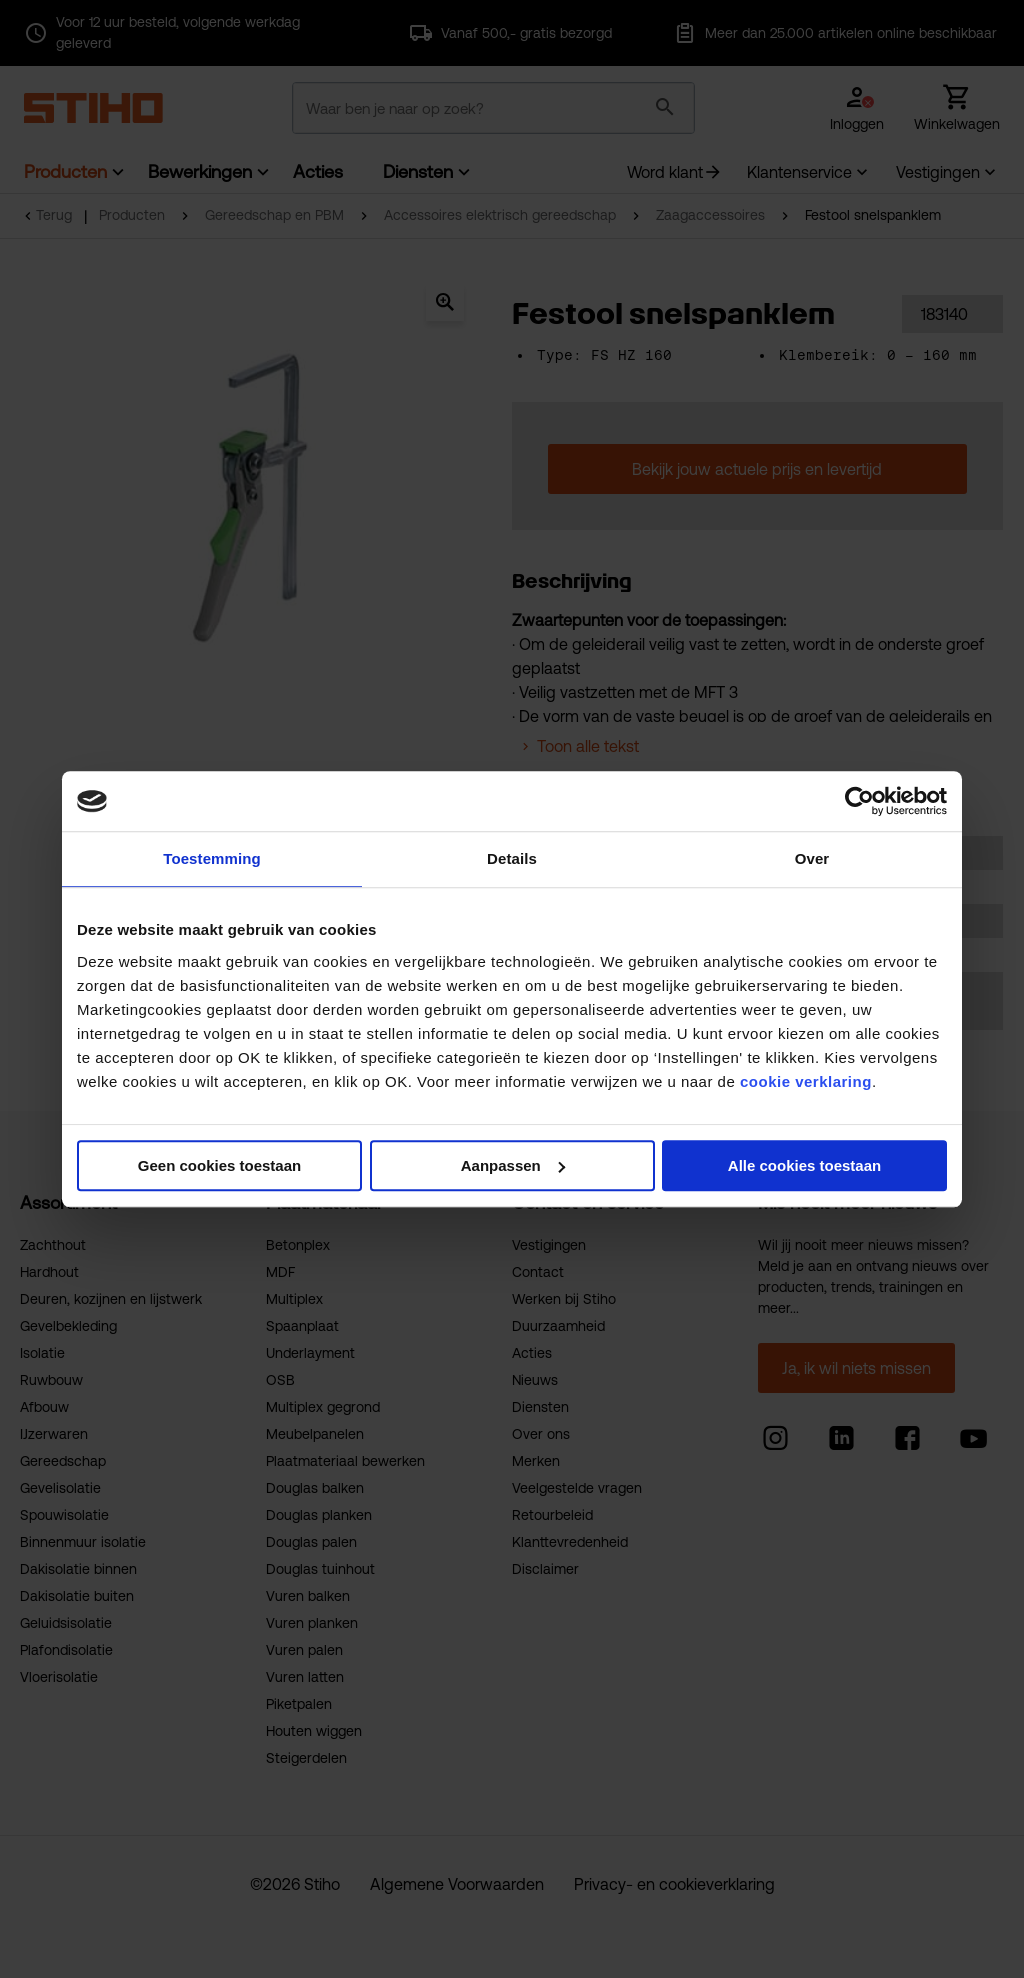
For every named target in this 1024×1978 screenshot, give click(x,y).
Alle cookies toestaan (804, 1165)
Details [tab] (512, 858)
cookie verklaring (806, 1081)
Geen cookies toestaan (219, 1165)
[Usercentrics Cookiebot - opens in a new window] (859, 801)
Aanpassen (513, 1165)
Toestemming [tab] (212, 858)
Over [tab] (812, 858)
